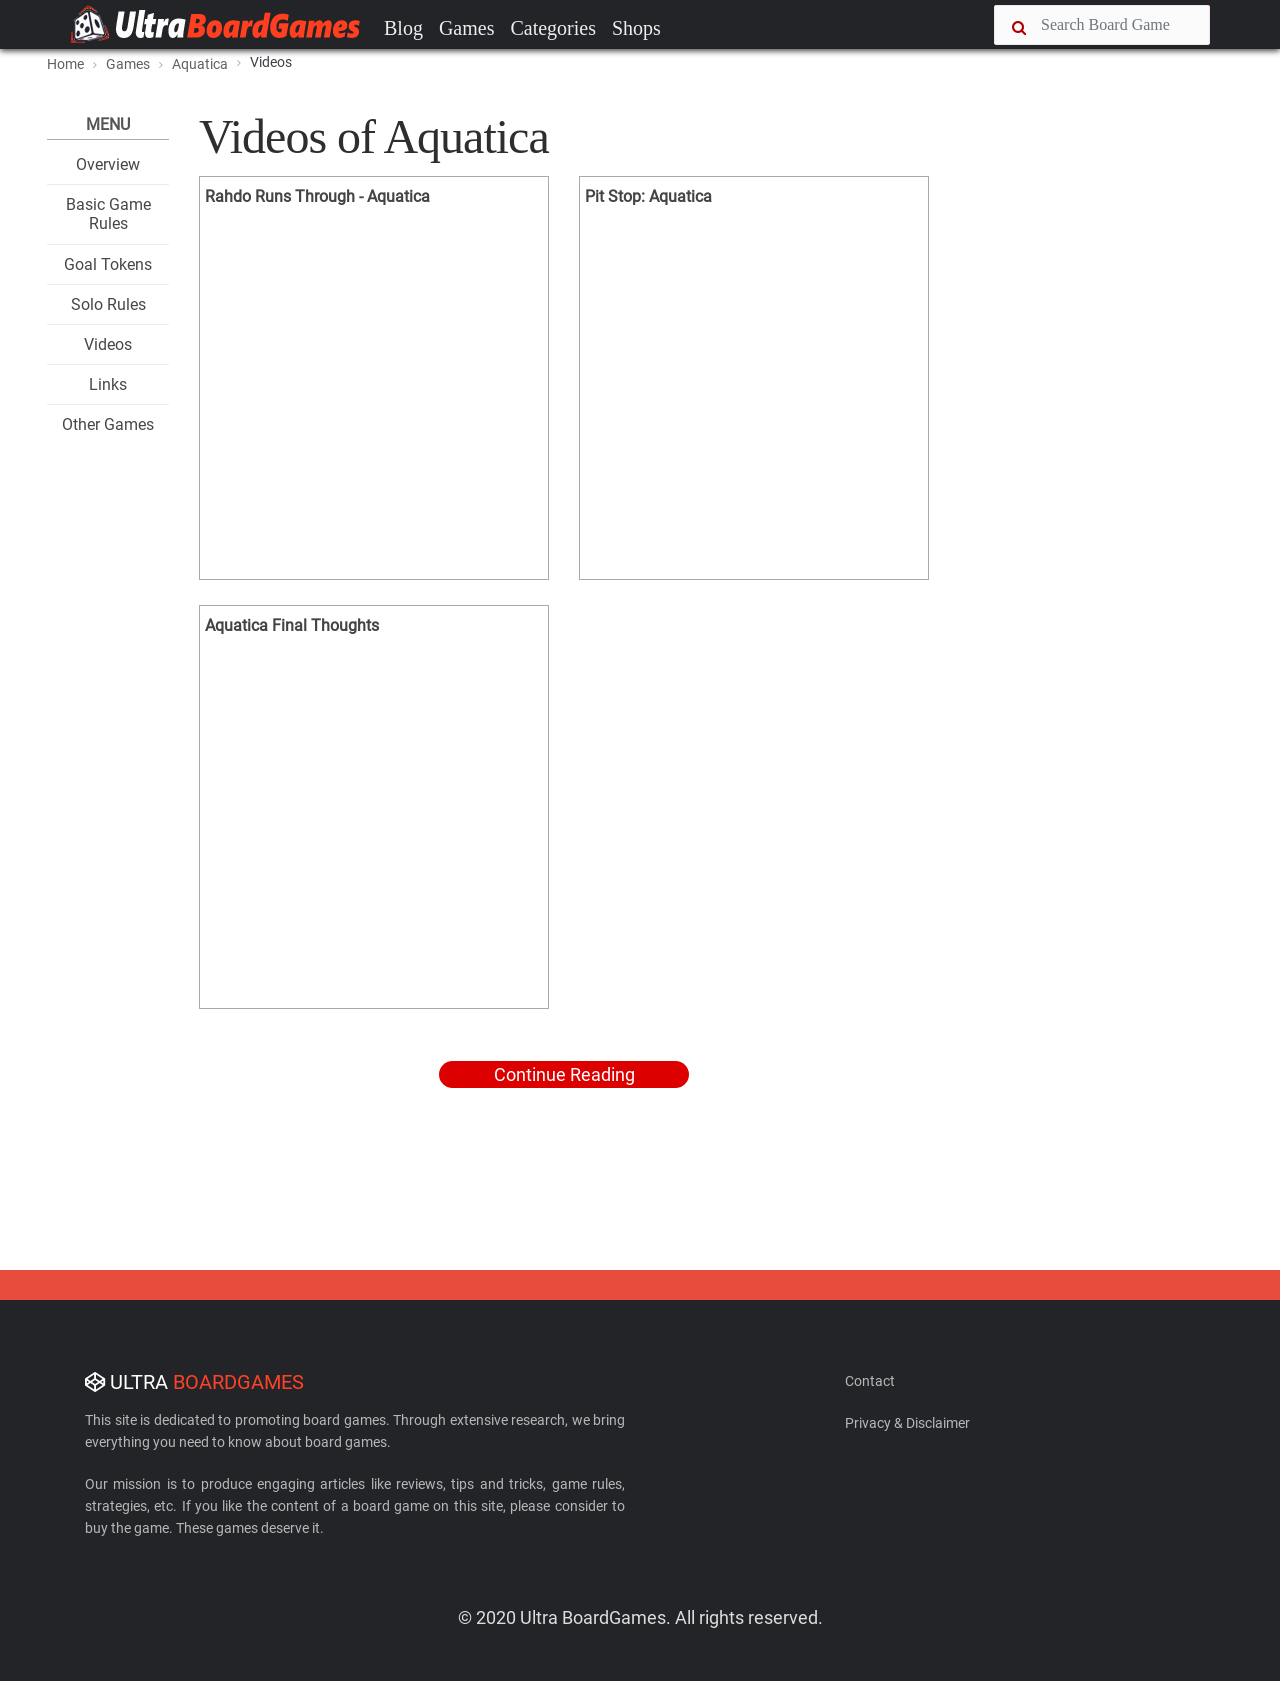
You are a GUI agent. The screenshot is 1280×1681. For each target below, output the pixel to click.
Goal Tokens (108, 264)
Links (108, 384)
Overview (108, 164)
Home (65, 64)
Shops (636, 28)
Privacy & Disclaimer (907, 1423)
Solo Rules (108, 304)
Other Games (108, 424)
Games (467, 28)
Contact (870, 1381)
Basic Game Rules (108, 214)
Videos (108, 344)
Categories (553, 28)
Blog (403, 28)
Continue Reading (564, 1074)
